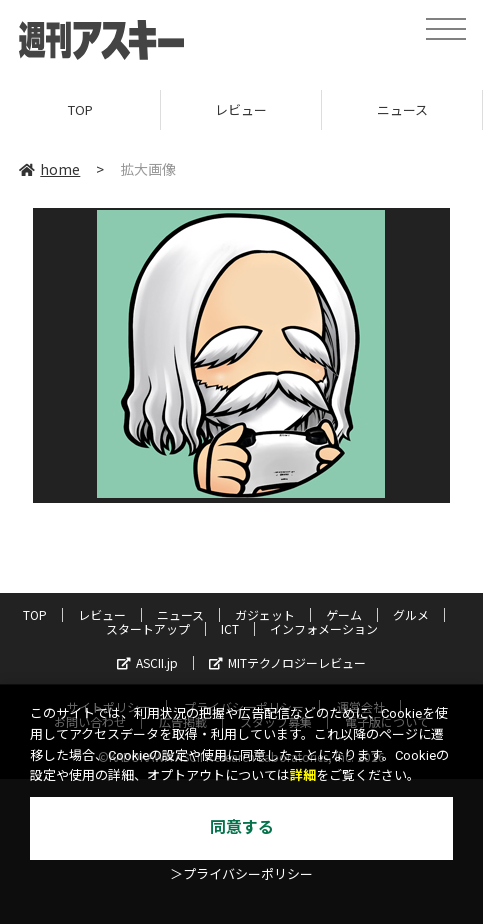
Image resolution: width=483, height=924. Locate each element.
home (49, 169)
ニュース (402, 109)
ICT (230, 628)
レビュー (241, 109)
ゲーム (344, 614)
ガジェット (265, 614)
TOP (80, 109)
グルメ (411, 614)
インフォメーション (324, 628)
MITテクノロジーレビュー (287, 662)
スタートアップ (148, 628)
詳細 (303, 775)
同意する (242, 827)
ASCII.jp (147, 662)
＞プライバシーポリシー (241, 874)
